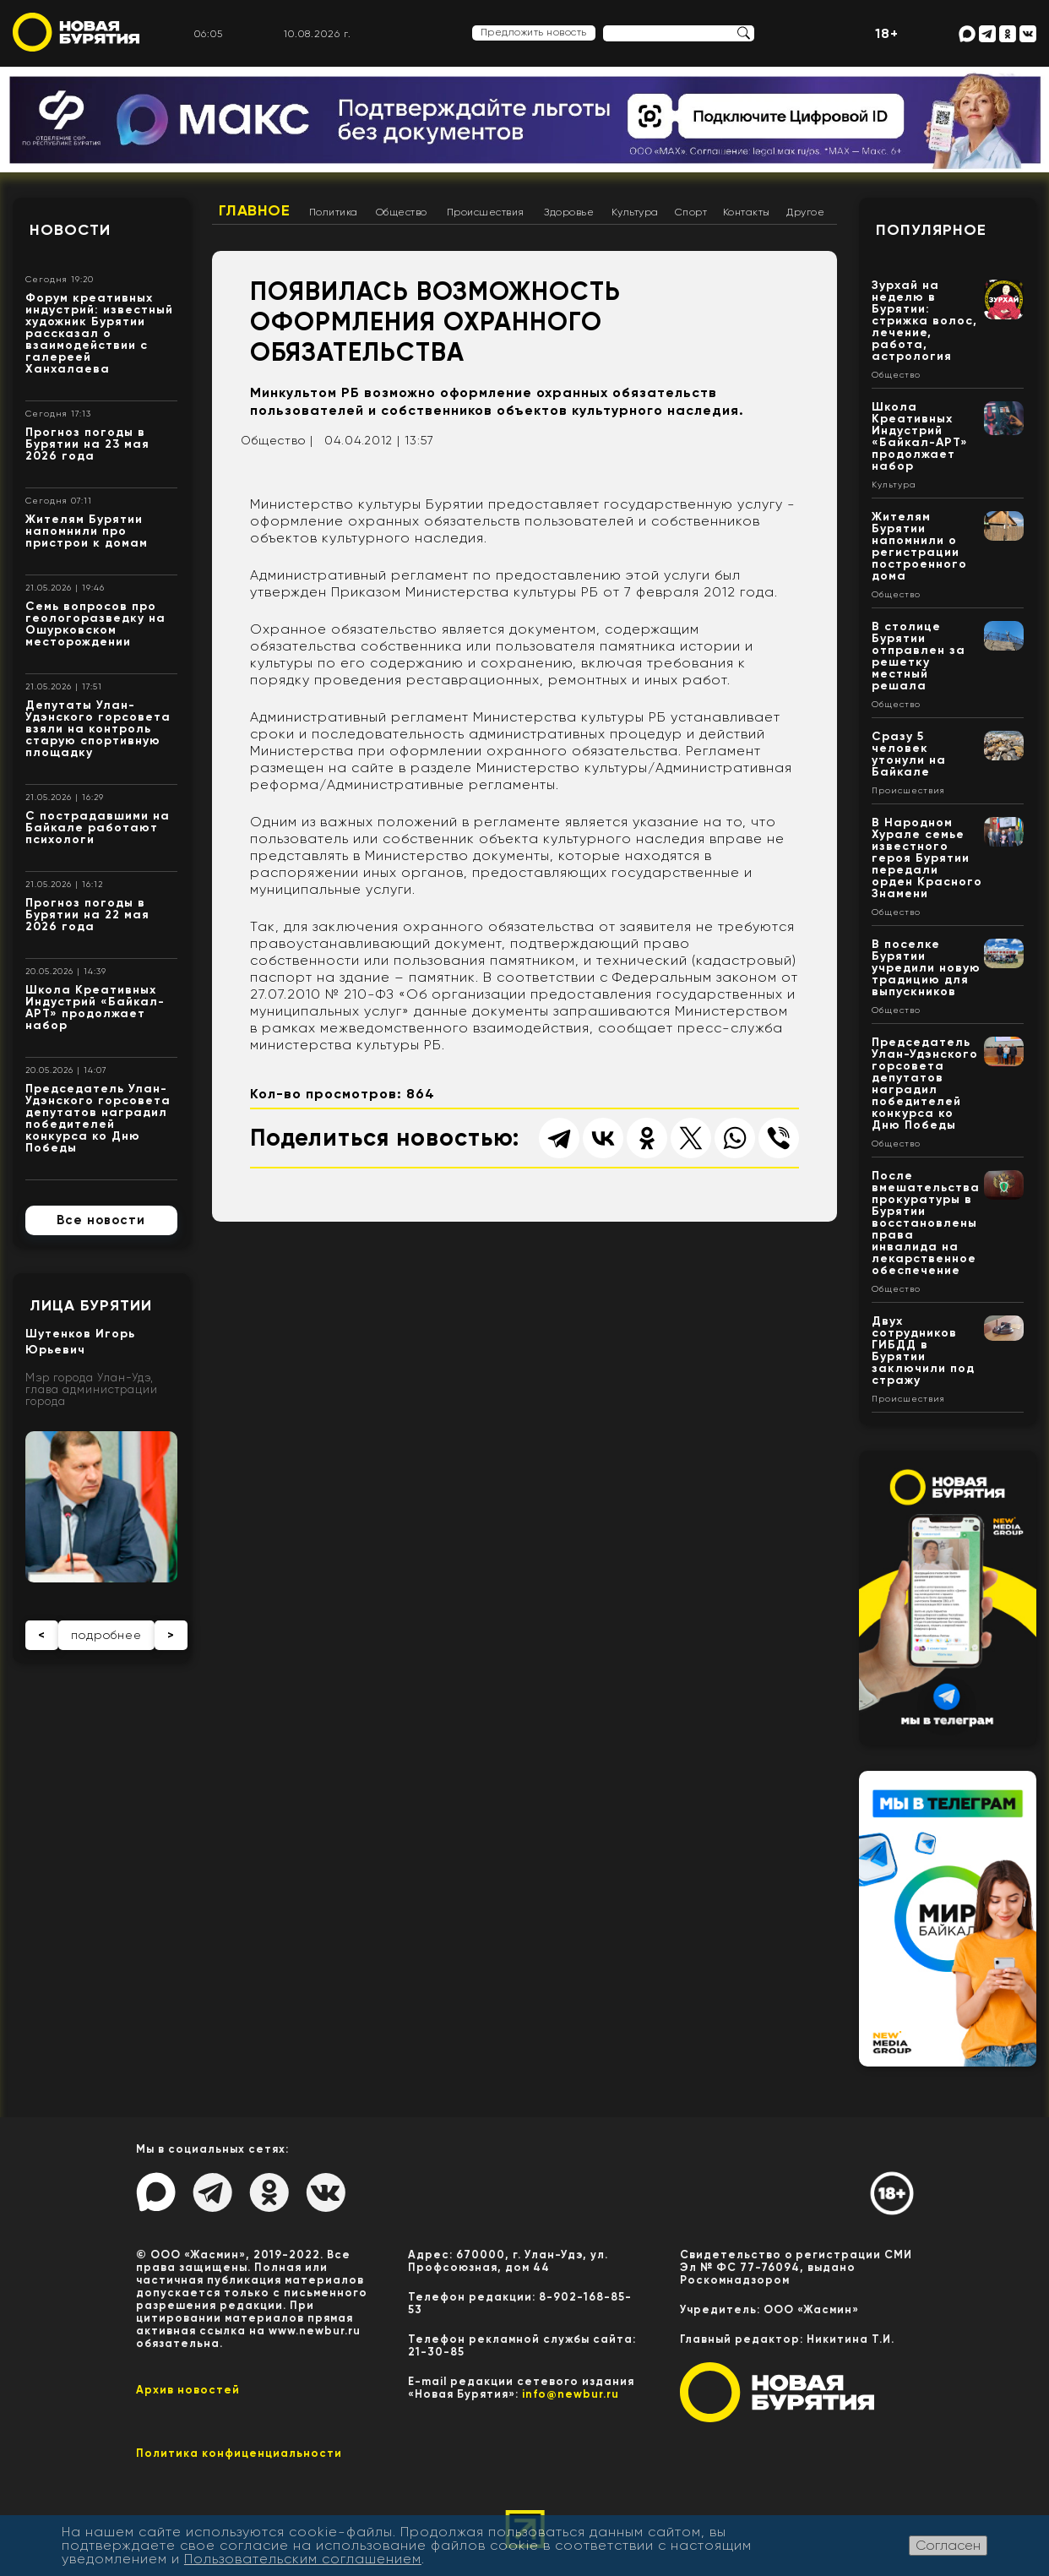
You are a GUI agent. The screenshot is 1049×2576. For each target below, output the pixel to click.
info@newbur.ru (570, 2394)
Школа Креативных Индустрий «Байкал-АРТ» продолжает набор (95, 1007)
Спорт (691, 212)
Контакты (746, 212)
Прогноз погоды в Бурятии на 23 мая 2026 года (87, 444)
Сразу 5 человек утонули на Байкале (909, 754)
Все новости (101, 1220)
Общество (401, 212)
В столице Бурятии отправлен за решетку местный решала (918, 656)
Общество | (277, 440)
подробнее (106, 1635)
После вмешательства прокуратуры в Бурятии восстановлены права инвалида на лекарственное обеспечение (926, 1222)
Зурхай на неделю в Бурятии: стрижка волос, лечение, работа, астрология (924, 320)
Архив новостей (188, 2389)
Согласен (948, 2545)
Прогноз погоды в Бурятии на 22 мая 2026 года (87, 915)
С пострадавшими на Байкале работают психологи (97, 828)
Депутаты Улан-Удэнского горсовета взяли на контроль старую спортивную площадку (98, 729)
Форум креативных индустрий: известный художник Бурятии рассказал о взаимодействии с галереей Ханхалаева (99, 333)
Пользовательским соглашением (302, 2559)
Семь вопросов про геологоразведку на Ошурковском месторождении (95, 624)
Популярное (931, 230)
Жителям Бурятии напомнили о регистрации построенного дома (919, 546)
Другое (805, 212)
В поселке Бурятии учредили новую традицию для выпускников (926, 968)
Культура (635, 212)
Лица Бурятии (91, 1305)
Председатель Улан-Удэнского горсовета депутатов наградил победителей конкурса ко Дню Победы (98, 1118)
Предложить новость (534, 32)
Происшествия (485, 212)
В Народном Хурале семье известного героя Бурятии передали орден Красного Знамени (927, 858)
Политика (333, 212)
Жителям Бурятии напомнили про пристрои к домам (86, 531)
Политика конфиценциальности (239, 2453)
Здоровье (569, 212)
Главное (255, 210)
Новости (70, 230)
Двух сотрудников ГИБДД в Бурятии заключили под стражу (923, 1350)
